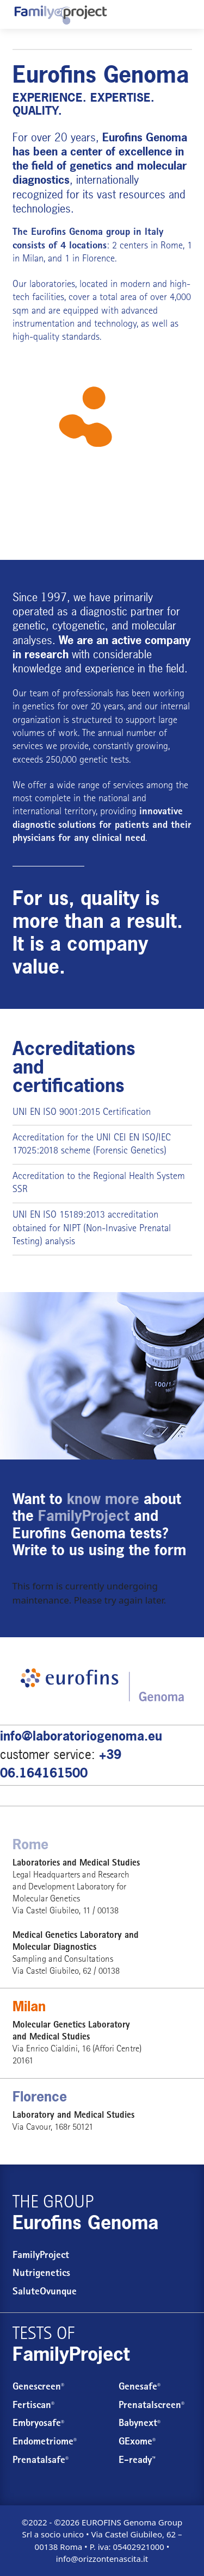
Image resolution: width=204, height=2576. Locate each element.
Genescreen (38, 2387)
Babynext (139, 2424)
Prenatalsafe (41, 2461)
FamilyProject (41, 2256)
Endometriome (45, 2442)
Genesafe (139, 2387)
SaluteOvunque (45, 2292)
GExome (137, 2442)
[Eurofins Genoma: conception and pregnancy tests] (102, 456)
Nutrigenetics (41, 2274)
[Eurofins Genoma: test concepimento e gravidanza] (60, 14)
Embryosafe (38, 2424)
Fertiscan (33, 2406)
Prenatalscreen (151, 2406)
